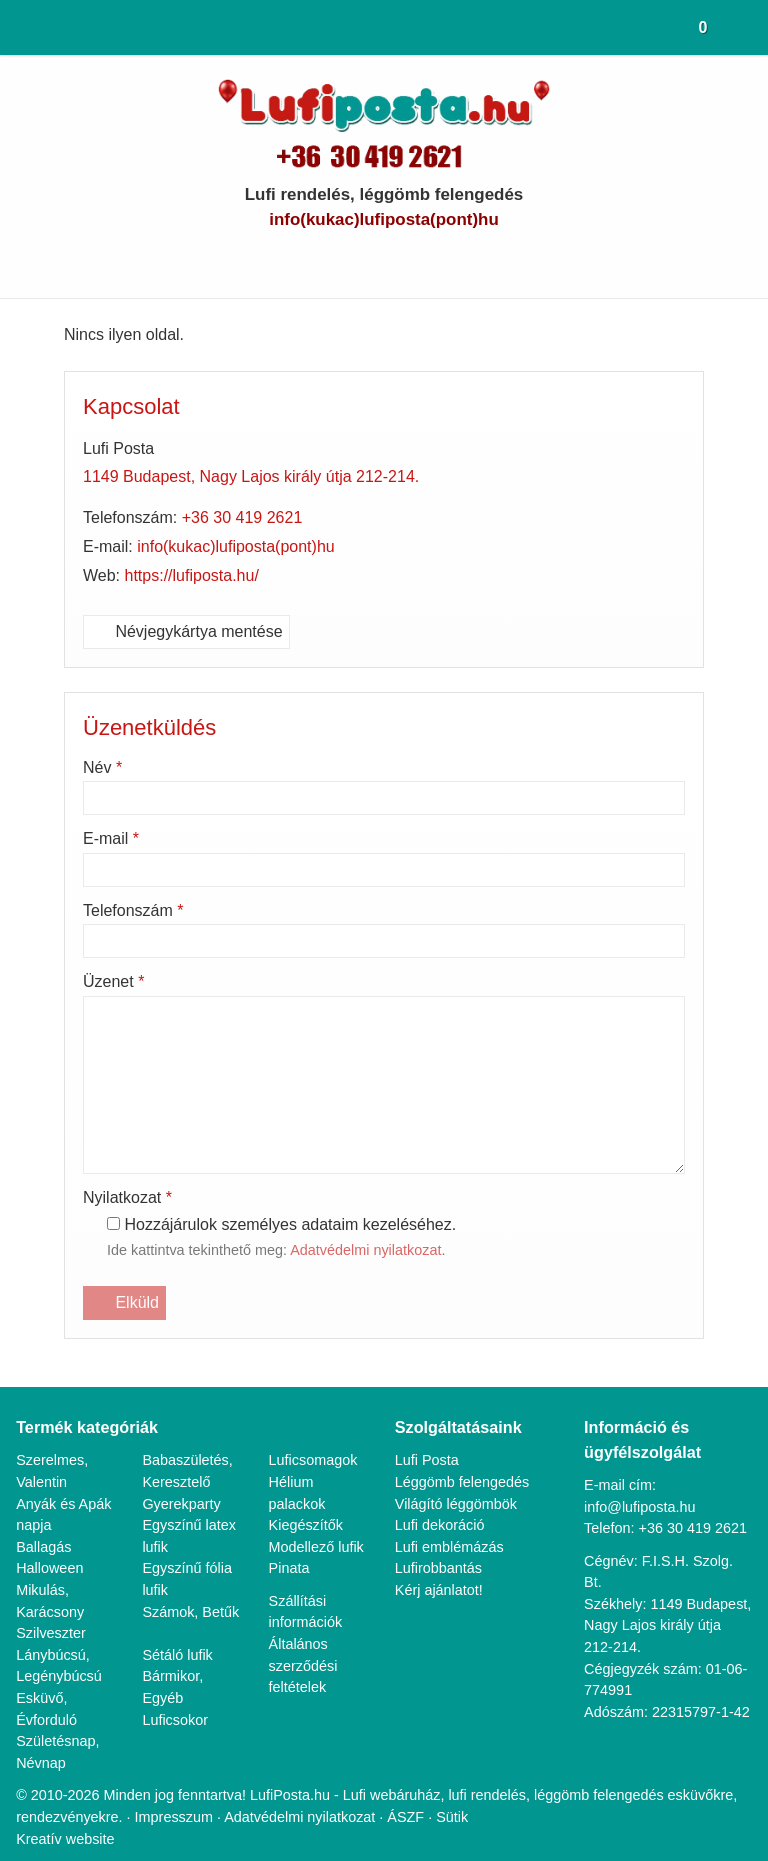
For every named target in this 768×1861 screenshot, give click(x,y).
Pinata (290, 1566)
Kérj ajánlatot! (441, 1566)
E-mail (112, 839)
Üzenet (116, 982)
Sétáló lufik (178, 1631)
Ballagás (44, 1523)
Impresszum (247, 1793)
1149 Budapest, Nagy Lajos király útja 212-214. (257, 477)
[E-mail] (279, 259)
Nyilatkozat (132, 1198)
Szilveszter (50, 1609)
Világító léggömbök (460, 1480)
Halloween (50, 1545)
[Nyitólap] (18, 27)
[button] (747, 27)
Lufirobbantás (441, 1545)
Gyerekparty (182, 1480)
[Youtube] (384, 259)
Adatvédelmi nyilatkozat (384, 1251)
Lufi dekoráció (441, 1501)
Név (104, 768)
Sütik (530, 1793)
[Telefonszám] (314, 259)
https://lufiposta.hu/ (199, 576)
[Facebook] (349, 259)
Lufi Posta (428, 1437)
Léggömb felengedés (466, 1458)
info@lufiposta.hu (384, 219)
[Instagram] (453, 259)
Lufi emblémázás (451, 1523)
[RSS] (488, 259)
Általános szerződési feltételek (304, 1664)
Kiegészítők (307, 1501)
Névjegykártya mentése (191, 632)
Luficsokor (176, 1696)
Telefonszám (138, 911)
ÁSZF (486, 1793)
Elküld (125, 1303)
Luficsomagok (315, 1437)
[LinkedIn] (418, 259)
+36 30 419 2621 (248, 518)
